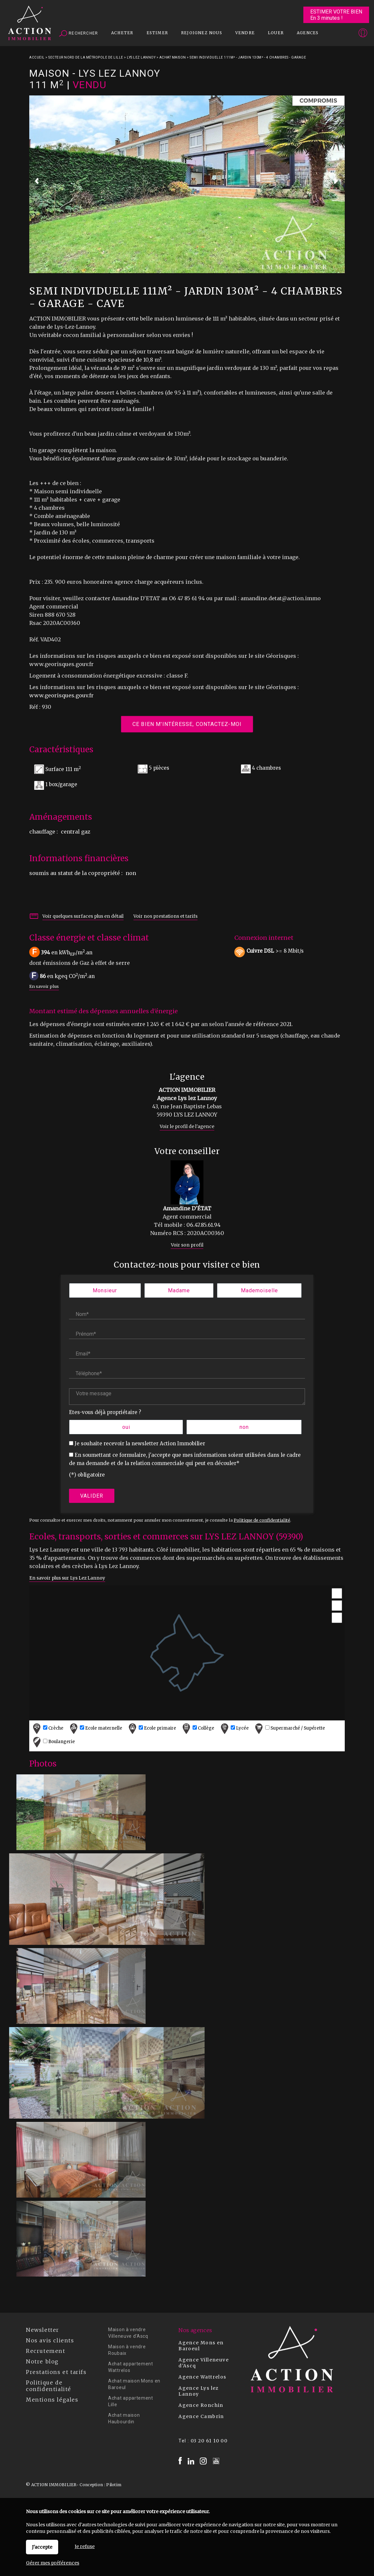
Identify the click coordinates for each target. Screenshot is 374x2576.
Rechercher (78, 33)
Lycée (234, 1728)
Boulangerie (53, 1742)
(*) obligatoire (87, 1475)
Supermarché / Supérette (289, 1728)
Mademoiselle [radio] (259, 1290)
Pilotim (113, 2484)
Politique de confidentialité (262, 1520)
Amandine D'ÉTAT (187, 1208)
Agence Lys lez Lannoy (198, 2391)
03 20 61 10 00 (209, 2441)
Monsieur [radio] (105, 1290)
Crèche (47, 1728)
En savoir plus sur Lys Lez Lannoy (67, 1578)
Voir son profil (187, 1245)
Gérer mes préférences (52, 2563)
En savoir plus (44, 986)
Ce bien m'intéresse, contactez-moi (187, 724)
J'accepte (42, 2547)
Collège (197, 1728)
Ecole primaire (151, 1728)
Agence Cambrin (201, 2416)
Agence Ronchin (200, 2405)
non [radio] (244, 1427)
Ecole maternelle (95, 1728)
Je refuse (85, 2546)
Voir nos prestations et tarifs (165, 916)
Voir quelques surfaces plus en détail (83, 916)
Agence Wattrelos (202, 2377)
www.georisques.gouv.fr (61, 695)
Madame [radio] (179, 1290)
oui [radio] (126, 1427)
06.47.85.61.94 (203, 1225)
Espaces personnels (337, 33)
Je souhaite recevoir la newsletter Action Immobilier (140, 1443)
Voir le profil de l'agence (187, 1126)
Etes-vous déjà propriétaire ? (105, 1412)
